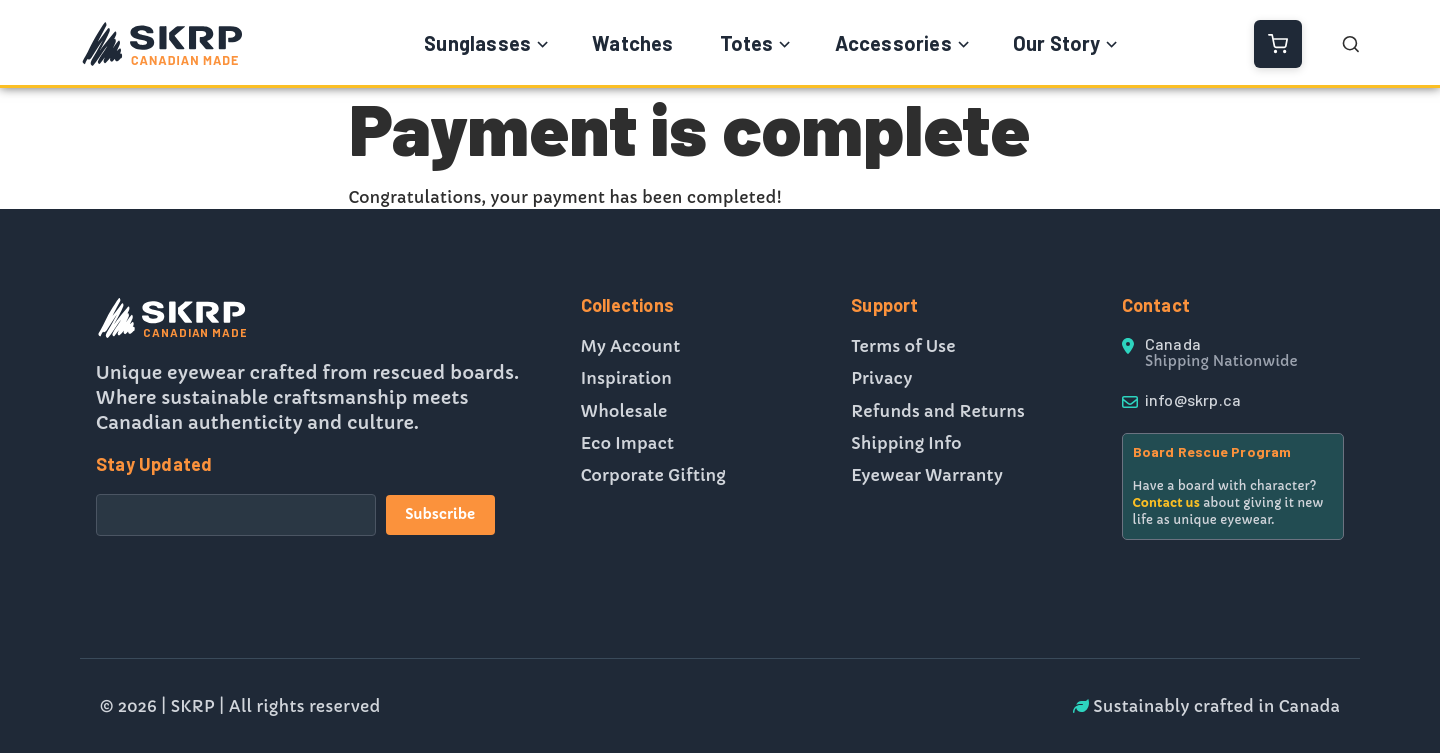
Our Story (1057, 43)
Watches (632, 43)
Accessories (893, 43)
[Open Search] (1351, 44)
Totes (747, 43)
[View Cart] (1278, 44)
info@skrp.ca (1193, 399)
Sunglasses (477, 43)
